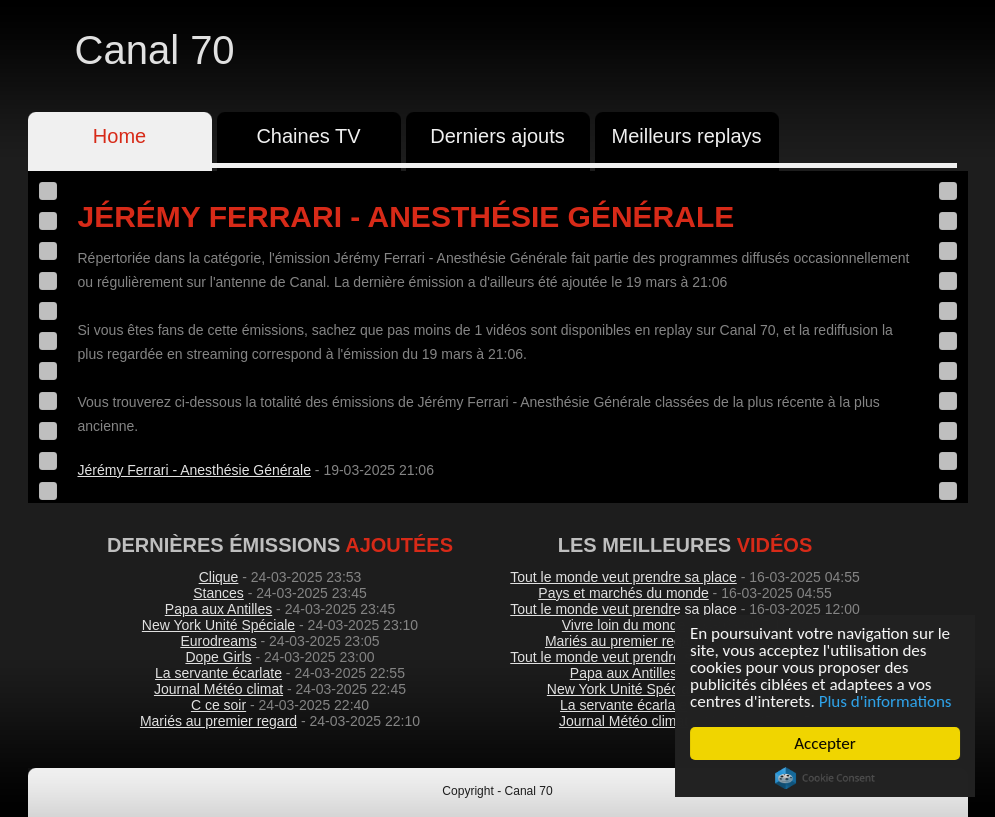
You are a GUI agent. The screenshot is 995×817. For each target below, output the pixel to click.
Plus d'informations (886, 701)
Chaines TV (308, 136)
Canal (155, 50)
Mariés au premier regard (218, 721)
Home (119, 136)
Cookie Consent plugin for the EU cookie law (826, 778)
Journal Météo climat (218, 689)
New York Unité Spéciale (218, 625)
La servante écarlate (218, 673)
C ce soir (218, 705)
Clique (219, 577)
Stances (218, 593)
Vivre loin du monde (623, 625)
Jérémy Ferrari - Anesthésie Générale (194, 470)
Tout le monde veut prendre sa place (623, 577)
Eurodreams (218, 641)
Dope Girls (218, 657)
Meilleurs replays (686, 136)
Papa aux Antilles (218, 609)
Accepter (825, 743)
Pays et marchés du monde (623, 593)
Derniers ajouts (497, 136)
